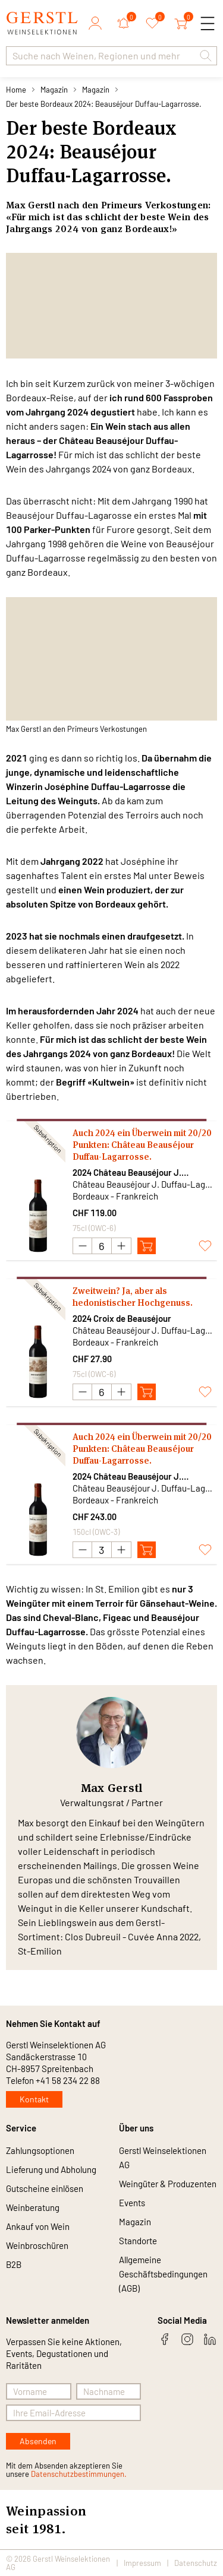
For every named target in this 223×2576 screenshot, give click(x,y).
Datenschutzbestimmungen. (79, 2474)
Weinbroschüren (37, 2245)
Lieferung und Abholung (51, 2169)
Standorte (138, 2240)
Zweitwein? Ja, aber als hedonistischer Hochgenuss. (133, 1296)
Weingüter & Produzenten (167, 2183)
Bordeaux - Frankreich (115, 1196)
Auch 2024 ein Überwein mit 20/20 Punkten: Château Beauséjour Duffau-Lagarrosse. (142, 1144)
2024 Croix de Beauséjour (122, 1318)
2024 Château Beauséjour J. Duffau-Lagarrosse (127, 1172)
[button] (206, 56)
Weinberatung (32, 2207)
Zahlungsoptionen (40, 2150)
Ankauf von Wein (38, 2226)
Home (16, 89)
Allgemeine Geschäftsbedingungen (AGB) (163, 2273)
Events (132, 2202)
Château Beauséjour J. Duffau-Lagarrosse (142, 1184)
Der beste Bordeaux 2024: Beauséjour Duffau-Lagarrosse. (104, 104)
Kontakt (34, 2099)
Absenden (38, 2441)
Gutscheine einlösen (44, 2188)
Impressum (142, 2563)
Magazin (54, 89)
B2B (13, 2264)
